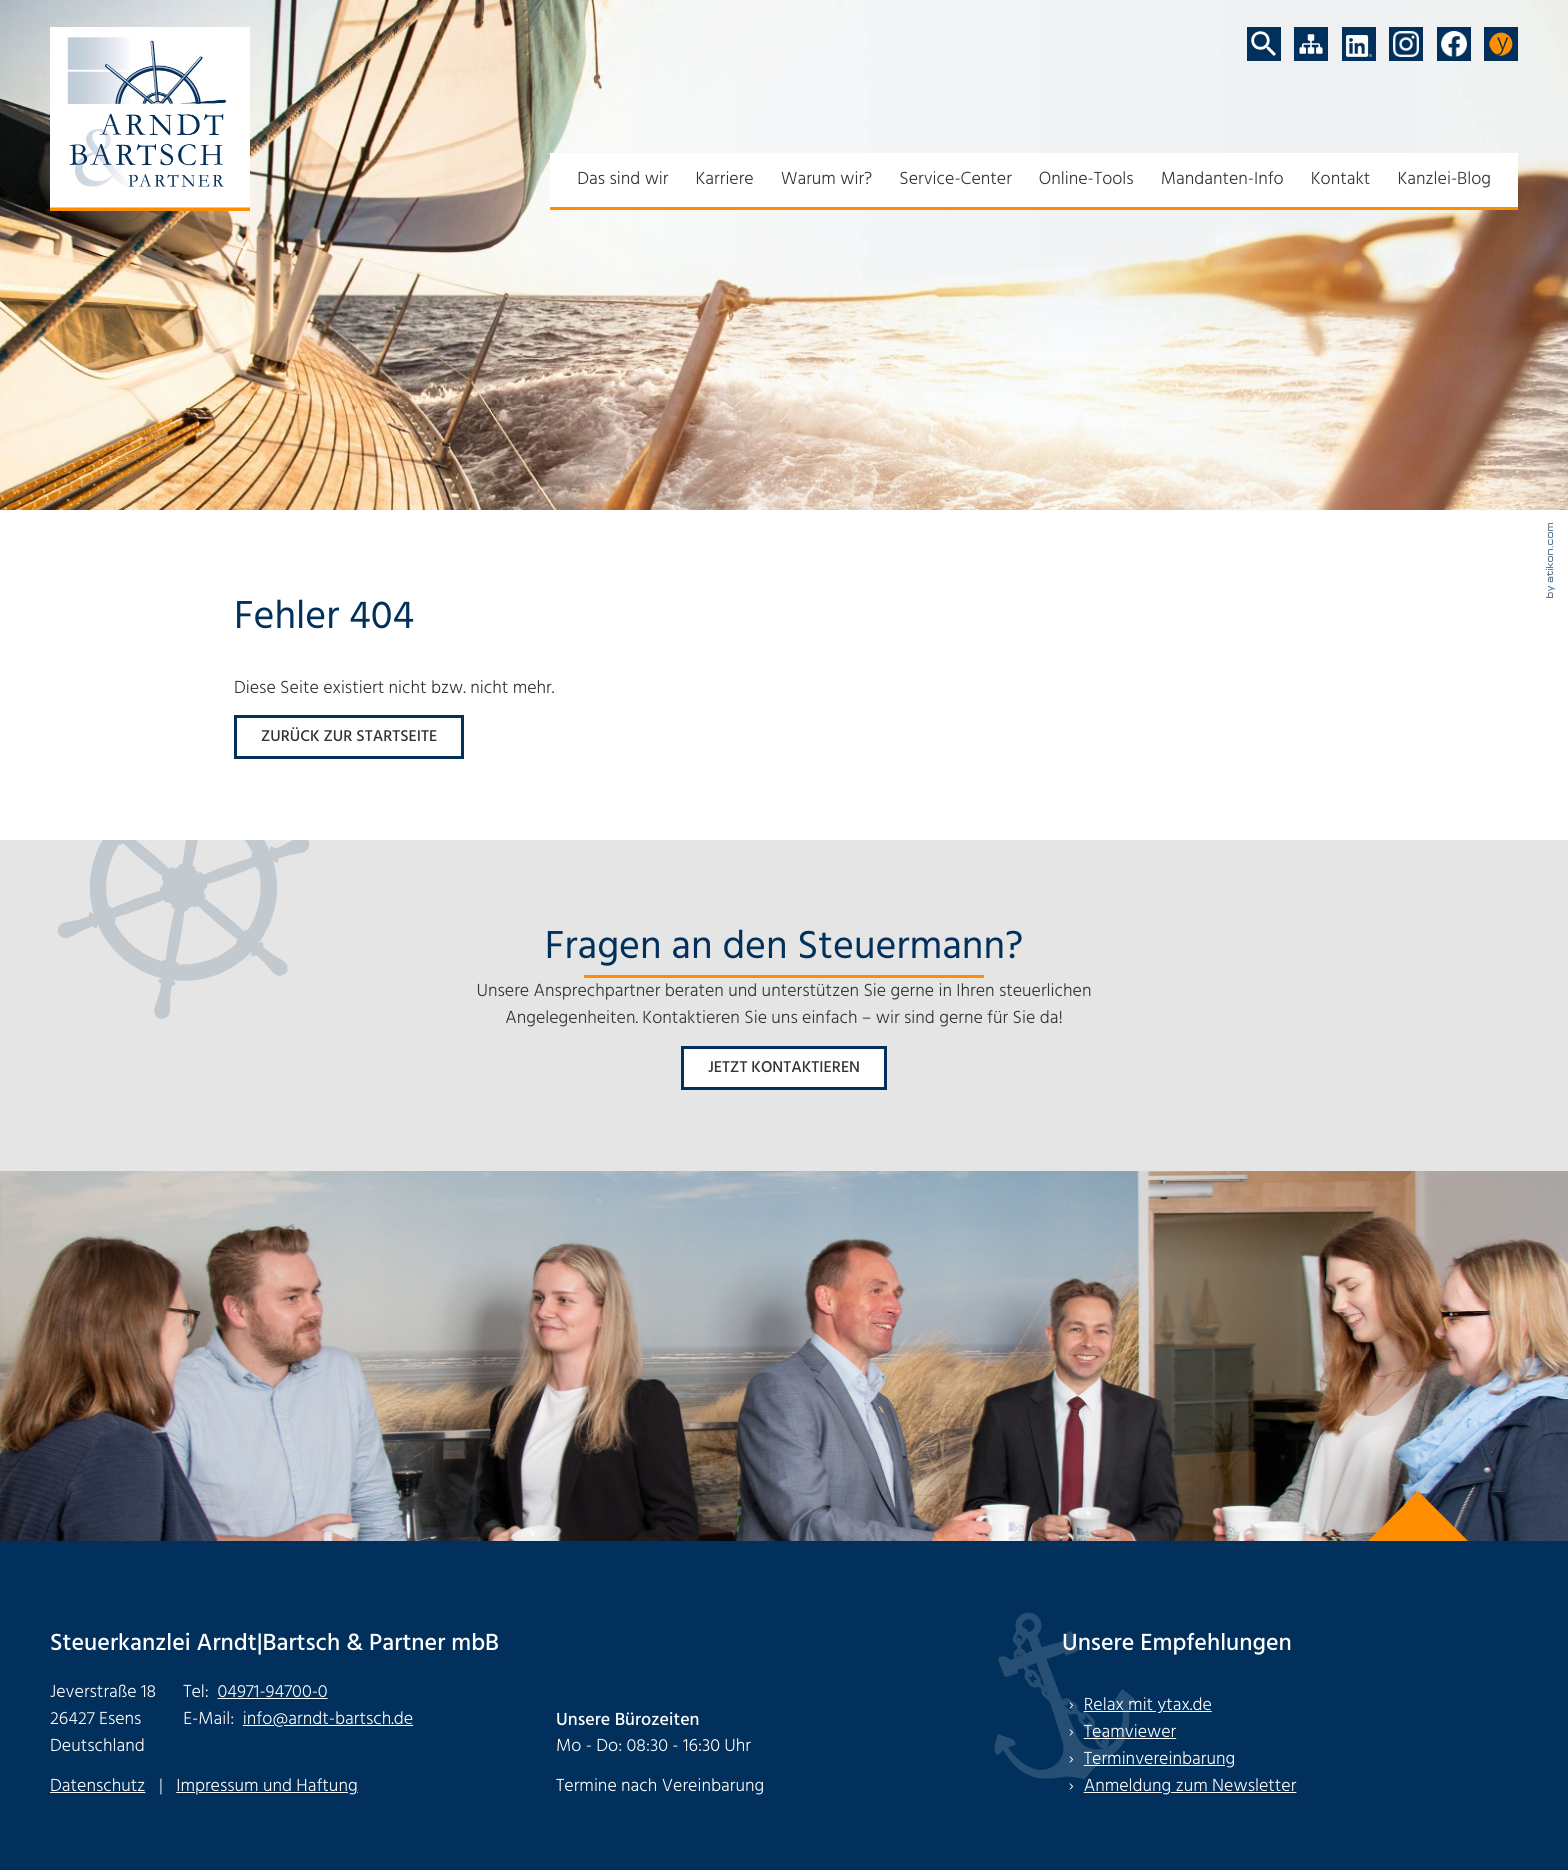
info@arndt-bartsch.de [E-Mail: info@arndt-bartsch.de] (328, 1719)
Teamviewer (1130, 1732)
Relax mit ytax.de (1148, 1705)
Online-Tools (1086, 179)
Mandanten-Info (1222, 179)
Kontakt (1341, 179)
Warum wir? (826, 179)
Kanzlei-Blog (1444, 179)
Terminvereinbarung (1159, 1759)
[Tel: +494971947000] (273, 1692)
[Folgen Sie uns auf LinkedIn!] (1359, 44)
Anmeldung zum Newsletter (1190, 1786)
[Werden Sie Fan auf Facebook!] (1454, 44)
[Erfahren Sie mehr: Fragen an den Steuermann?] (784, 1068)
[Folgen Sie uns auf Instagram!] (1406, 44)
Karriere (724, 179)
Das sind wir (622, 179)
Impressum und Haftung (266, 1786)
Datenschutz (97, 1786)
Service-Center (955, 179)
